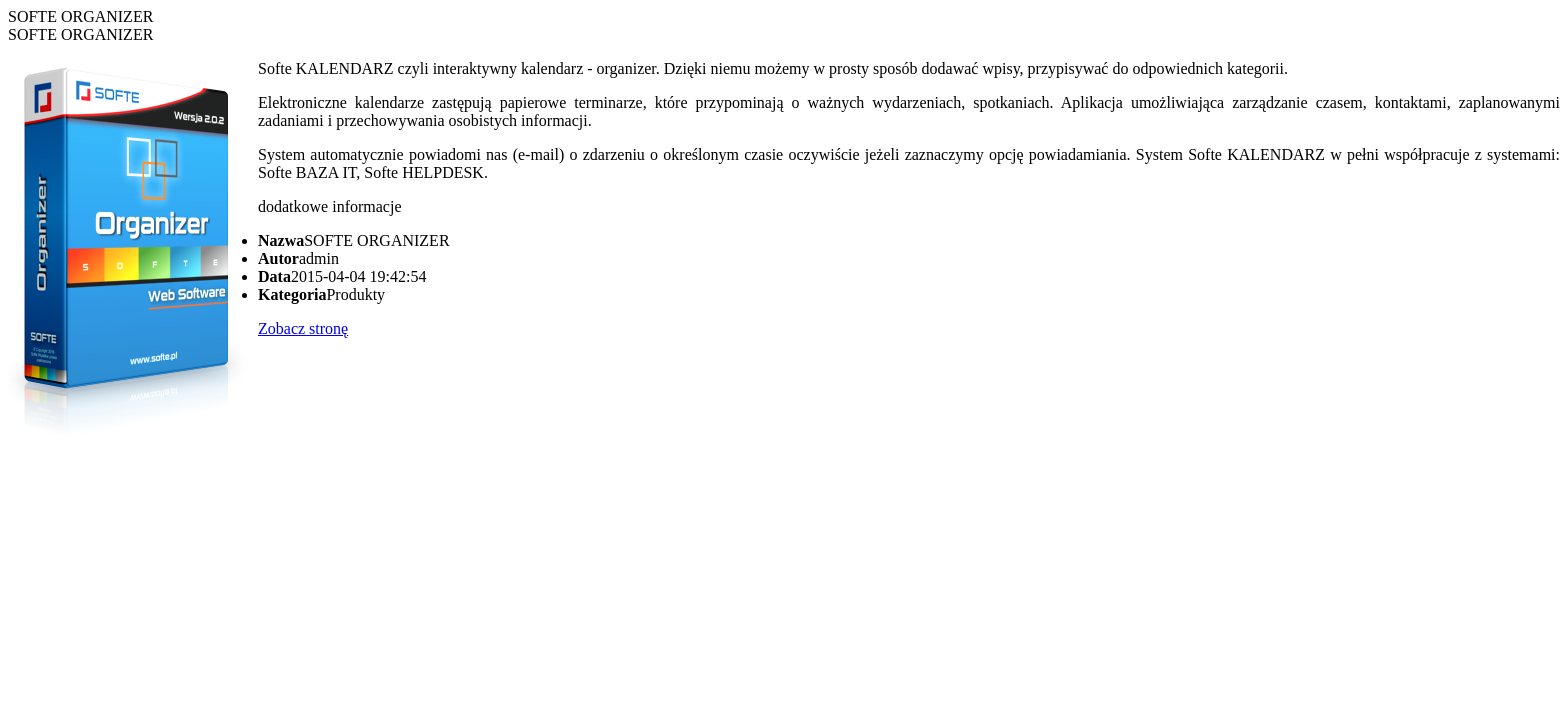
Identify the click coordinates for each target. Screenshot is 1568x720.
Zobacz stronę (303, 328)
